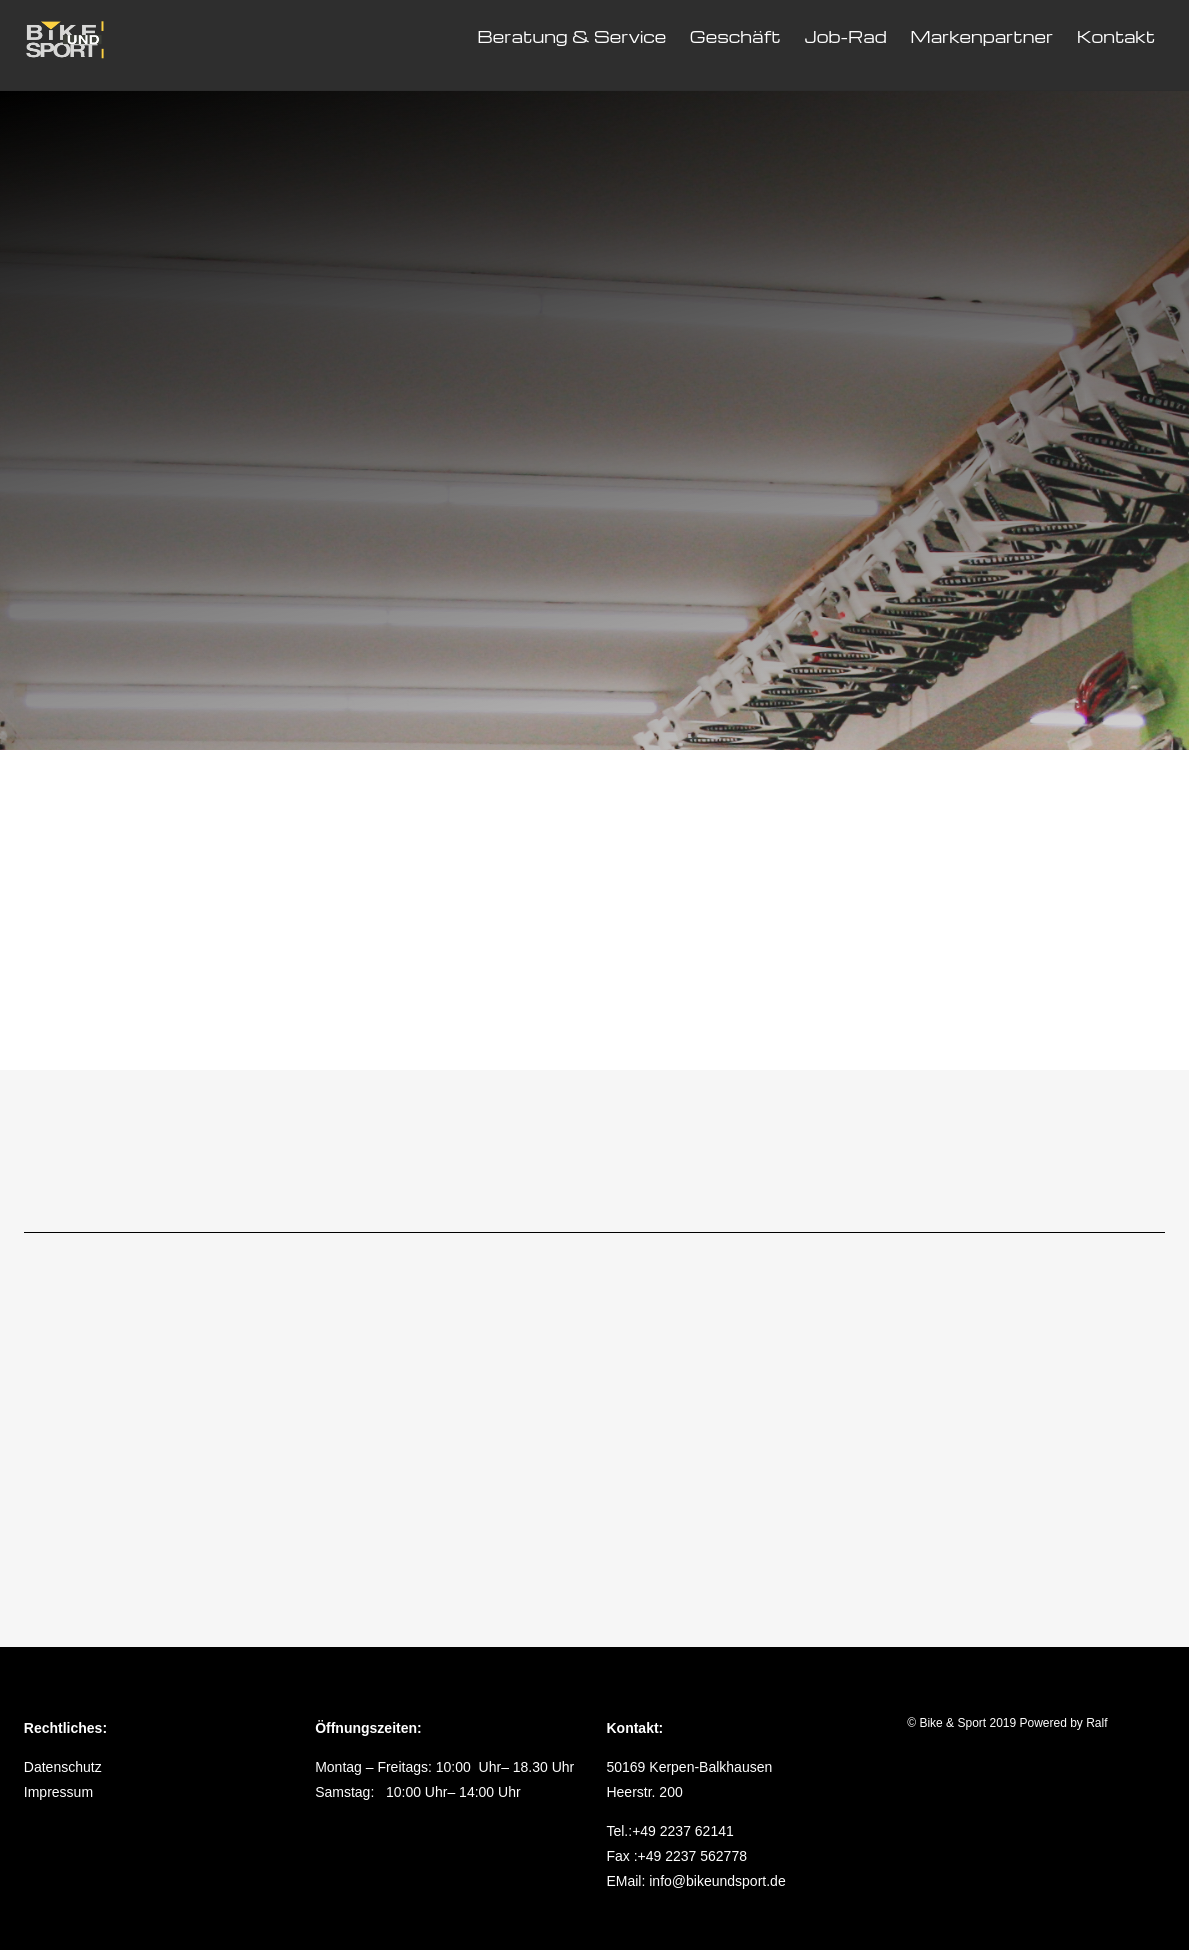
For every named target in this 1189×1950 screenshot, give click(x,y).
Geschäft (735, 36)
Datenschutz (63, 1767)
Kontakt (1116, 36)
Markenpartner (981, 36)
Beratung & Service (571, 36)
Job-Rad (845, 36)
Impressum (58, 1792)
